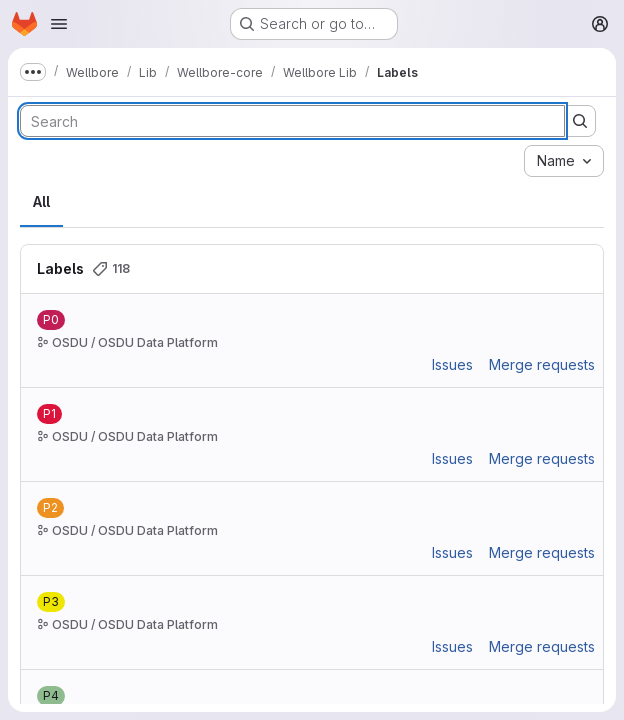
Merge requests (542, 364)
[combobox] (564, 161)
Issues (452, 364)
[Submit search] (580, 121)
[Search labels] (292, 121)
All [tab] (41, 201)
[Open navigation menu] (59, 24)
